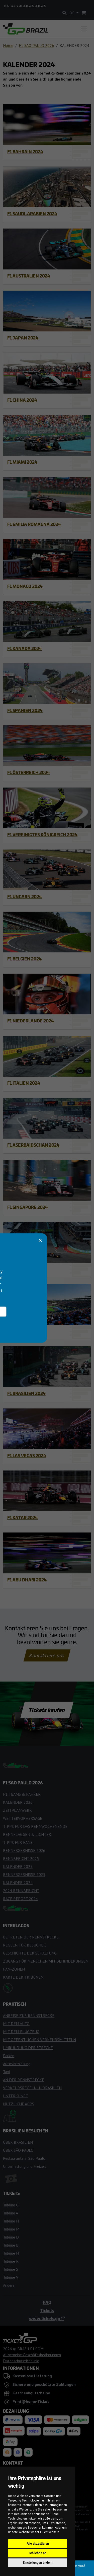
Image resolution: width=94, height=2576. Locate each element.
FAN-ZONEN (14, 1969)
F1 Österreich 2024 (28, 772)
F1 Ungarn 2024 (24, 896)
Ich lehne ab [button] (37, 2553)
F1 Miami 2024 (22, 462)
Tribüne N (11, 2253)
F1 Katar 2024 (22, 1517)
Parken (8, 2055)
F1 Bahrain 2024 (25, 152)
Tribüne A (10, 2212)
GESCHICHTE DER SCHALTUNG (30, 1953)
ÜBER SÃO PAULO (18, 2150)
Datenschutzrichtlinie (21, 2360)
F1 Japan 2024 (22, 338)
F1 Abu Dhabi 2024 (27, 1580)
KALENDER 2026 (18, 1802)
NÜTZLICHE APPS (18, 2103)
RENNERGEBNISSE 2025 (24, 1874)
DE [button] (72, 12)
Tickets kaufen (47, 1709)
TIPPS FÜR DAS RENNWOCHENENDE (35, 1826)
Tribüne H (11, 2220)
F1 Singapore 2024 (27, 1207)
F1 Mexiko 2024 (24, 1331)
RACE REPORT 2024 (20, 1898)
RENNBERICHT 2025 (21, 1858)
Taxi (6, 2071)
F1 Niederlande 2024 (30, 1021)
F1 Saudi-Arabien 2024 (32, 214)
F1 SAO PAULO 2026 (36, 45)
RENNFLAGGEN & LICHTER (27, 1834)
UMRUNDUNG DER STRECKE (28, 2047)
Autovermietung (16, 2063)
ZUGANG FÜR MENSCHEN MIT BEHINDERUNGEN (45, 1961)
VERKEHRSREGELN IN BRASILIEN (32, 2087)
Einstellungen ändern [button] (37, 2562)
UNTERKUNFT (15, 2095)
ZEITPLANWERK (17, 1810)
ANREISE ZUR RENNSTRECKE (28, 2015)
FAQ (47, 2302)
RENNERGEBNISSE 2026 (24, 1850)
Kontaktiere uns (47, 1655)
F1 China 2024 (22, 400)
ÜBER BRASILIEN (18, 2142)
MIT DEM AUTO (16, 2023)
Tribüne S (10, 2269)
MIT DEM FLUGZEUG (21, 2031)
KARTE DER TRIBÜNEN (23, 1977)
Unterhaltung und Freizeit (24, 2166)
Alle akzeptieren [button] (38, 2543)
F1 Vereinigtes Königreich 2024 (42, 834)
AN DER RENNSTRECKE (23, 2079)
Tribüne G (11, 2204)
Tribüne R (11, 2261)
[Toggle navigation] (84, 29)
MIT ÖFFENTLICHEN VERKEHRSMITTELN (39, 2039)
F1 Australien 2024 (28, 276)
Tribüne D (11, 2237)
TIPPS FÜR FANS (17, 1842)
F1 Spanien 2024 (25, 710)
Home (8, 45)
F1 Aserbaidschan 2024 (33, 1145)
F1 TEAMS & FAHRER (22, 1794)
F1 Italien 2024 (23, 1083)
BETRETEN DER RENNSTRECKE (31, 1936)
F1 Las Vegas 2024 (26, 1455)
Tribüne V (10, 2277)
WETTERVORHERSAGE (22, 1818)
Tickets (47, 2310)
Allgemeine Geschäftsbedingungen (32, 2354)
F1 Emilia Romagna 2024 (34, 524)
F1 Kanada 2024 (24, 648)
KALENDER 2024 (18, 1882)
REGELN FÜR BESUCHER (24, 1944)
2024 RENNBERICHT (21, 1890)
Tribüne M (11, 2229)
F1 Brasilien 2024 (26, 1393)
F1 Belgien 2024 (24, 959)
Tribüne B (11, 2245)
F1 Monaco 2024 (25, 586)
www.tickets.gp (47, 2318)
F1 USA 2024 (19, 1269)
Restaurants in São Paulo (24, 2158)
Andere (9, 2285)
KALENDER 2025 (18, 1866)
